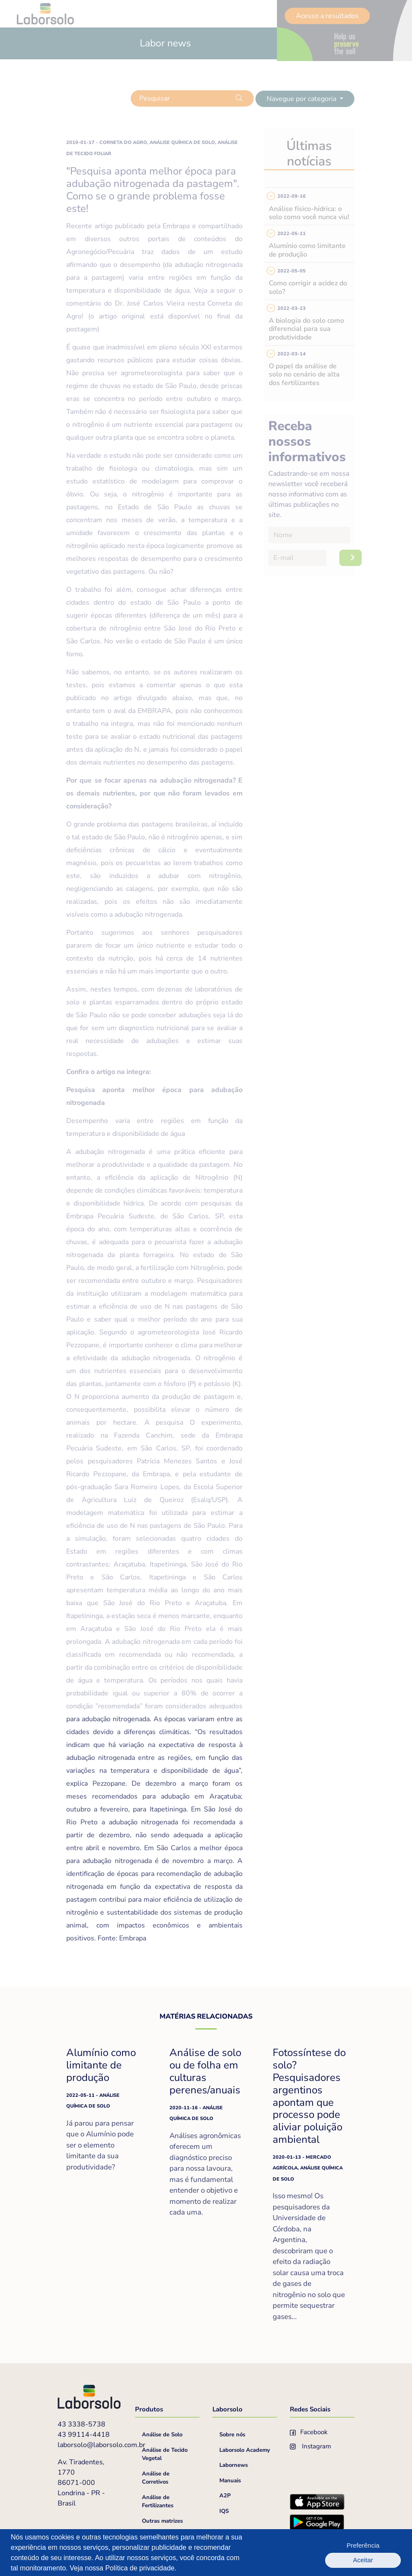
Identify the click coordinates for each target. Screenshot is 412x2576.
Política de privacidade (140, 2568)
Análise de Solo (162, 2434)
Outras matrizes (162, 2521)
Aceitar (378, 2552)
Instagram (310, 2446)
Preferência (331, 2552)
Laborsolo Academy (244, 2450)
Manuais (230, 2480)
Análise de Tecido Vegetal (165, 2454)
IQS (224, 2511)
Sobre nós (232, 2434)
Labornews (233, 2465)
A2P (225, 2496)
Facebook (309, 2432)
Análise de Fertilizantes (157, 2501)
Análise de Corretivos (155, 2478)
